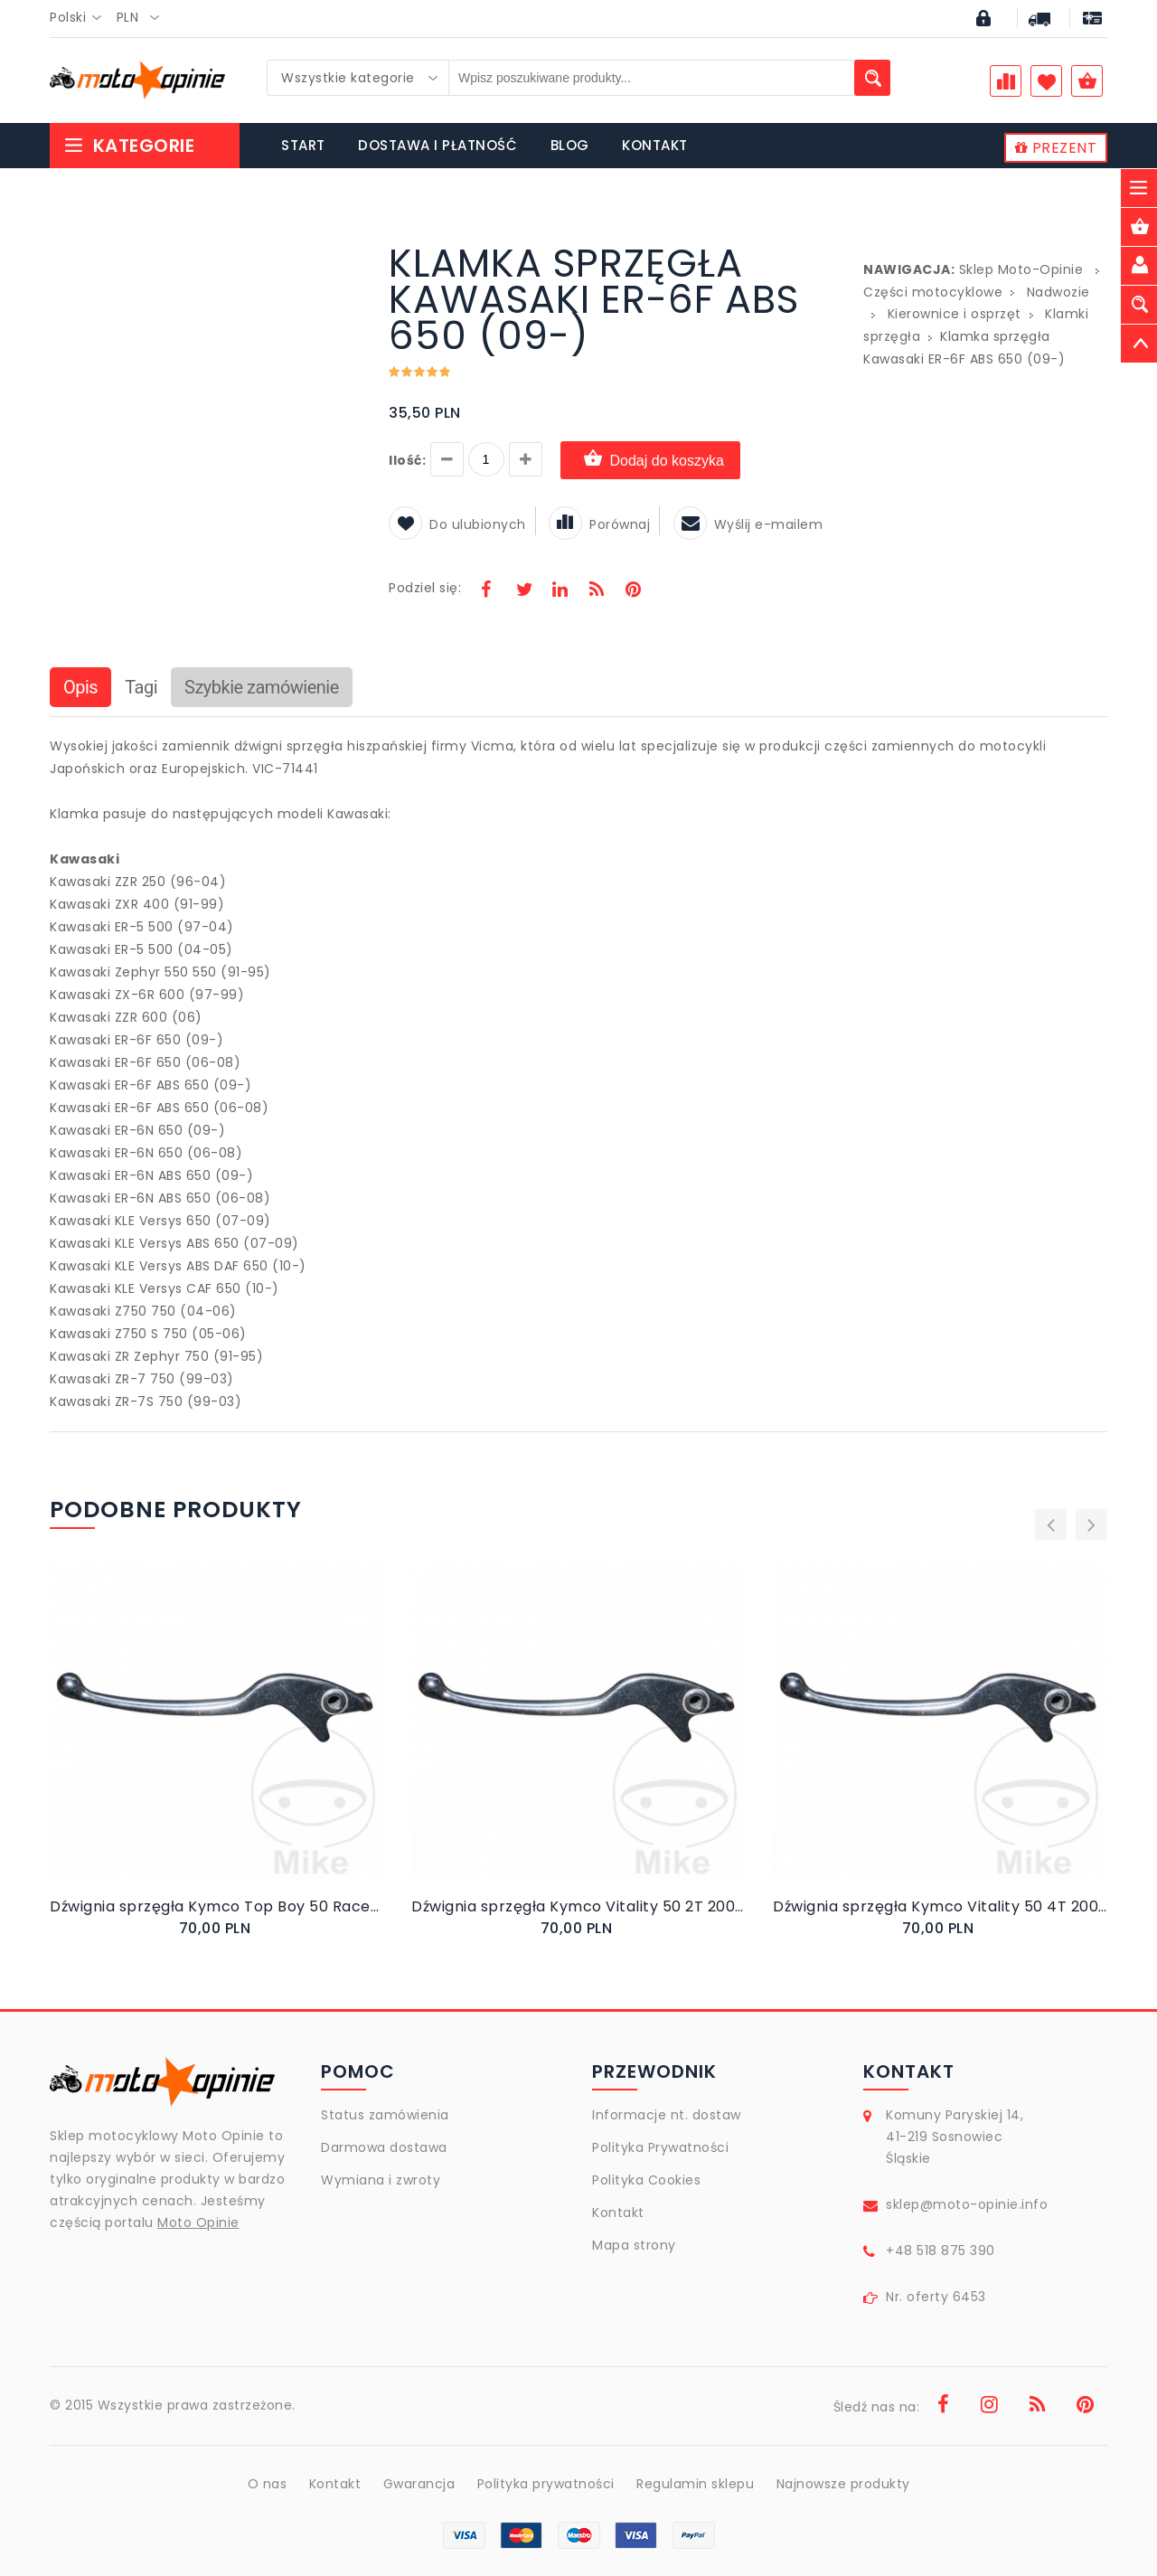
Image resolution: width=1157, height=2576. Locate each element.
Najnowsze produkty (843, 2484)
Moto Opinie (198, 2222)
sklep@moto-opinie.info (967, 2204)
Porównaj (599, 524)
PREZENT (1056, 147)
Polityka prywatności (546, 2484)
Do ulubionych (457, 524)
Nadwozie (1058, 292)
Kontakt (618, 2212)
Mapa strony (634, 2245)
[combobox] (81, 18)
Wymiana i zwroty (380, 2180)
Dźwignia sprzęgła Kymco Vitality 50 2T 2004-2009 (578, 1906)
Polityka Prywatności (660, 2147)
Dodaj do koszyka (650, 460)
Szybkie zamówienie (261, 687)
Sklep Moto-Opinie (1021, 269)
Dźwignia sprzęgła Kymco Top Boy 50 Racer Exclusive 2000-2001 (217, 1906)
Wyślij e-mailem (748, 524)
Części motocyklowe (932, 292)
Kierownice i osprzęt (954, 314)
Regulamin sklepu (695, 2484)
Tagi (141, 687)
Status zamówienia (385, 2115)
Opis (80, 687)
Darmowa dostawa (384, 2147)
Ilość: (407, 460)
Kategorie (128, 145)
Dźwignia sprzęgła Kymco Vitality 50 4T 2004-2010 (940, 1906)
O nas (267, 2484)
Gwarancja (419, 2484)
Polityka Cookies (646, 2180)
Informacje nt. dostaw (666, 2115)
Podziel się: (425, 588)
